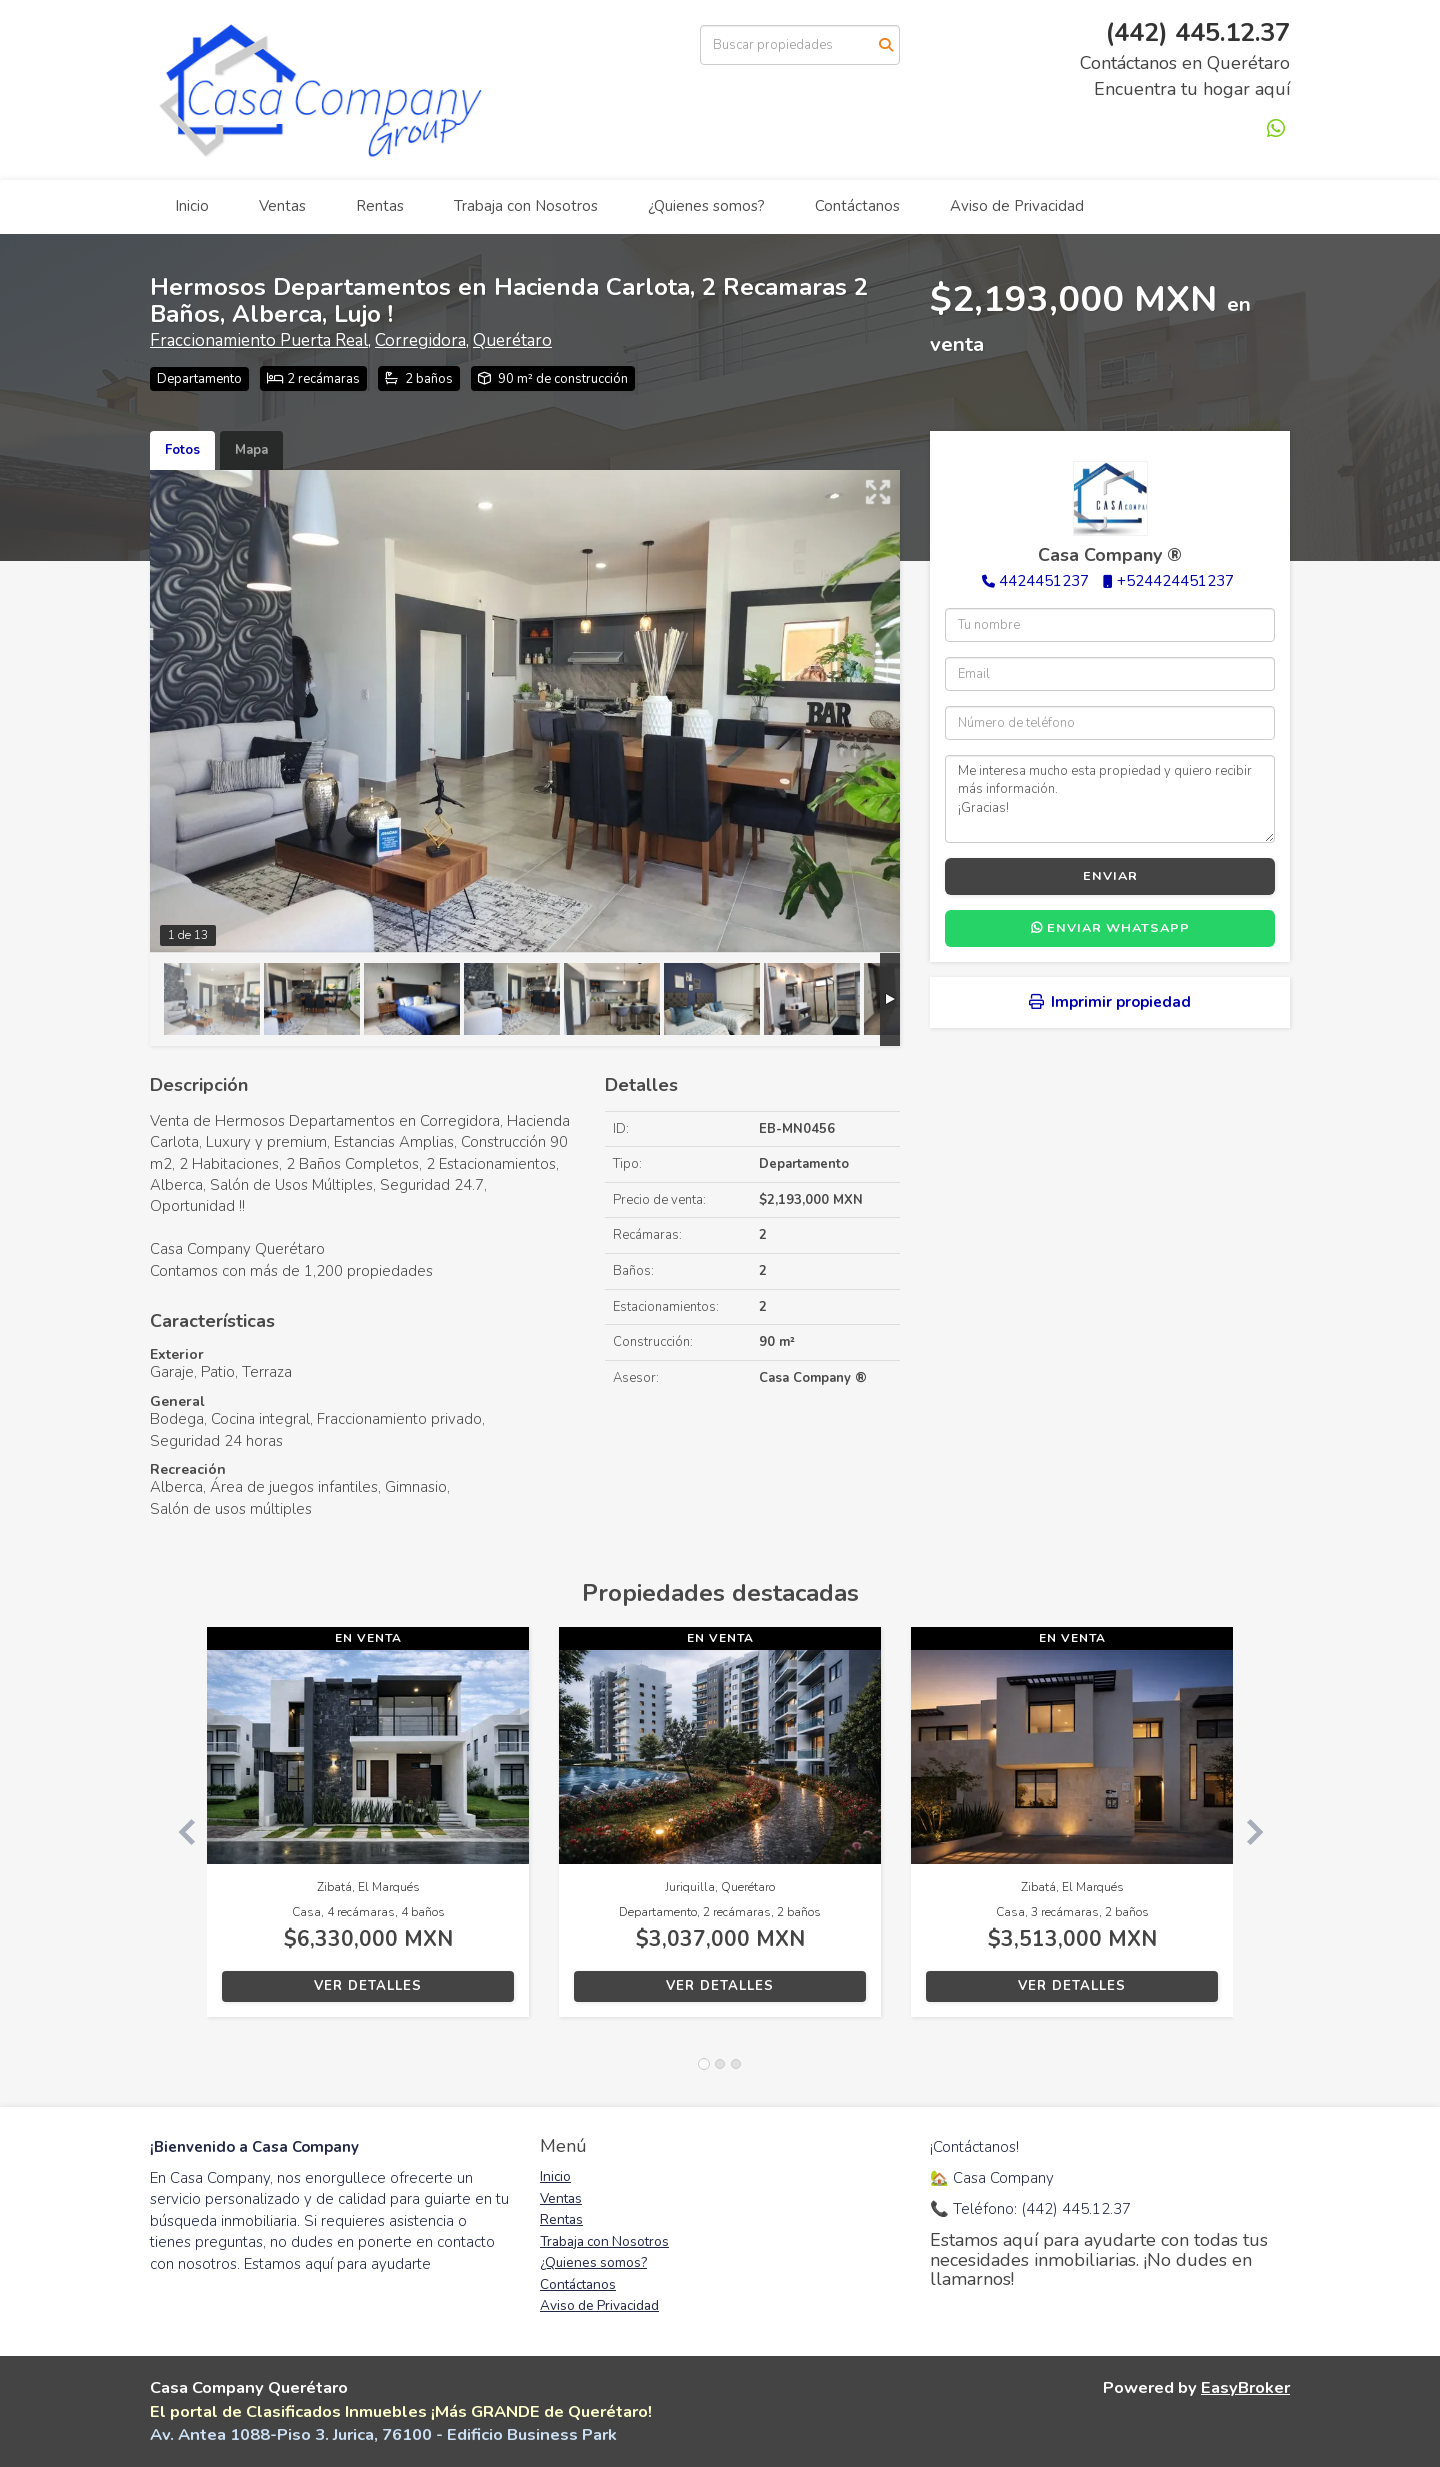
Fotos (182, 450)
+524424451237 (1175, 581)
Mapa (251, 450)
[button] (178, 1832)
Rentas (380, 206)
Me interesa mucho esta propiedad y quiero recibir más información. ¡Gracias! (1110, 799)
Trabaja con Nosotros (526, 206)
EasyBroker (1245, 2387)
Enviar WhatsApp (1110, 928)
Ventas (282, 206)
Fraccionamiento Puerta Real (259, 340)
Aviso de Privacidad (1017, 206)
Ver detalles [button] (368, 1986)
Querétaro (512, 340)
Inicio (192, 206)
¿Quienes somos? (706, 206)
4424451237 (1044, 581)
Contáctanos (857, 206)
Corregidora (420, 340)
